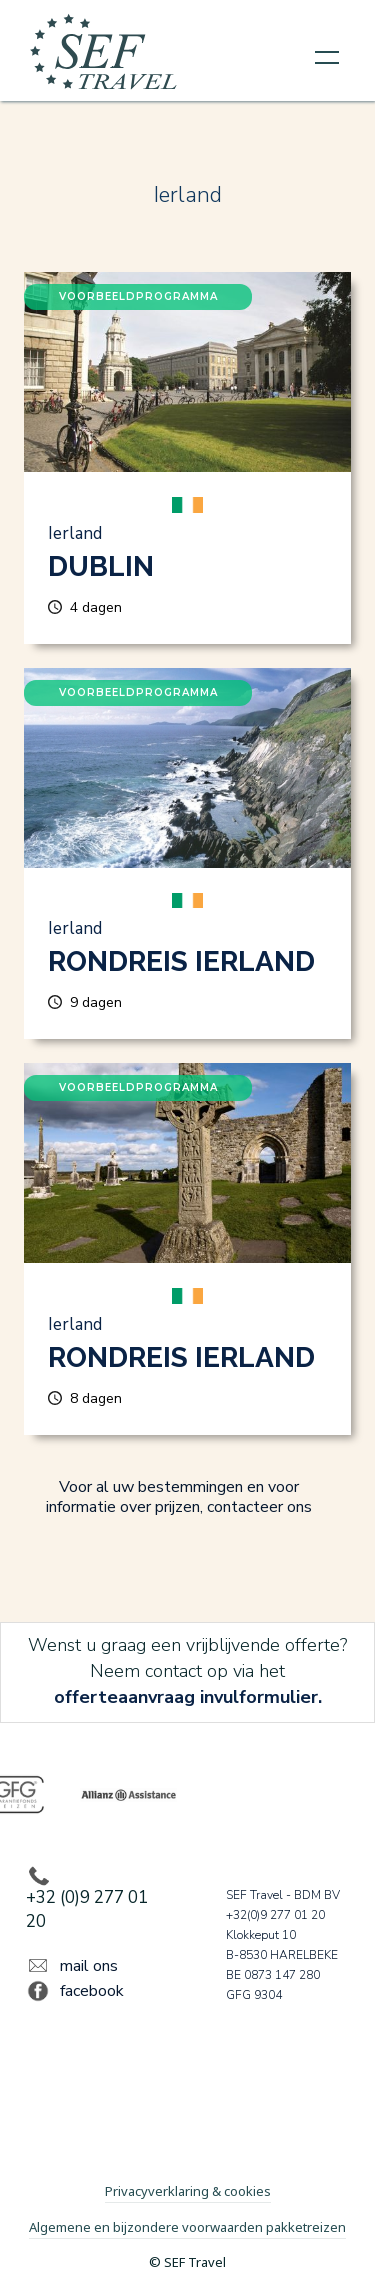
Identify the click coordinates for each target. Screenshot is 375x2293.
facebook (92, 1991)
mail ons (89, 1966)
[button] (327, 56)
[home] (104, 55)
